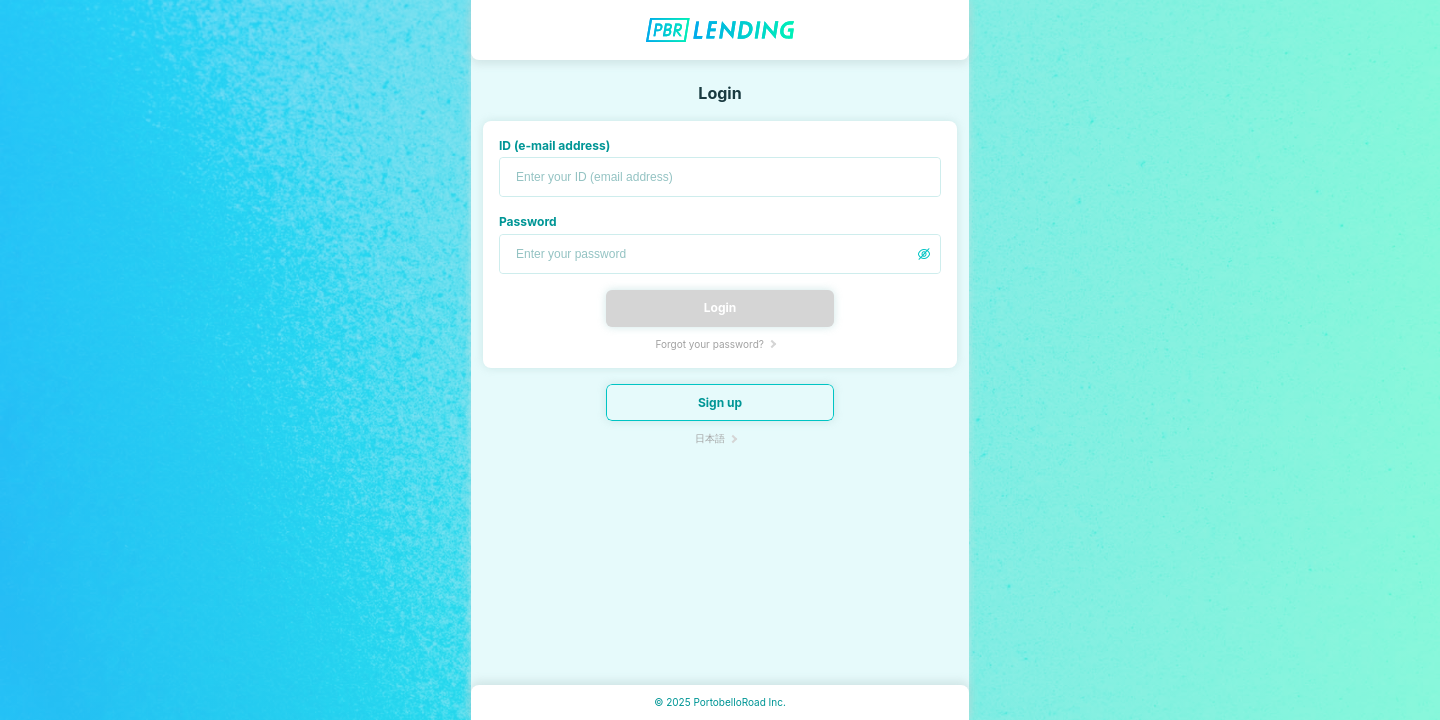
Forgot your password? (709, 344)
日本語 (710, 438)
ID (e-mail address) (554, 145)
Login (720, 307)
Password (528, 221)
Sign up (720, 402)
